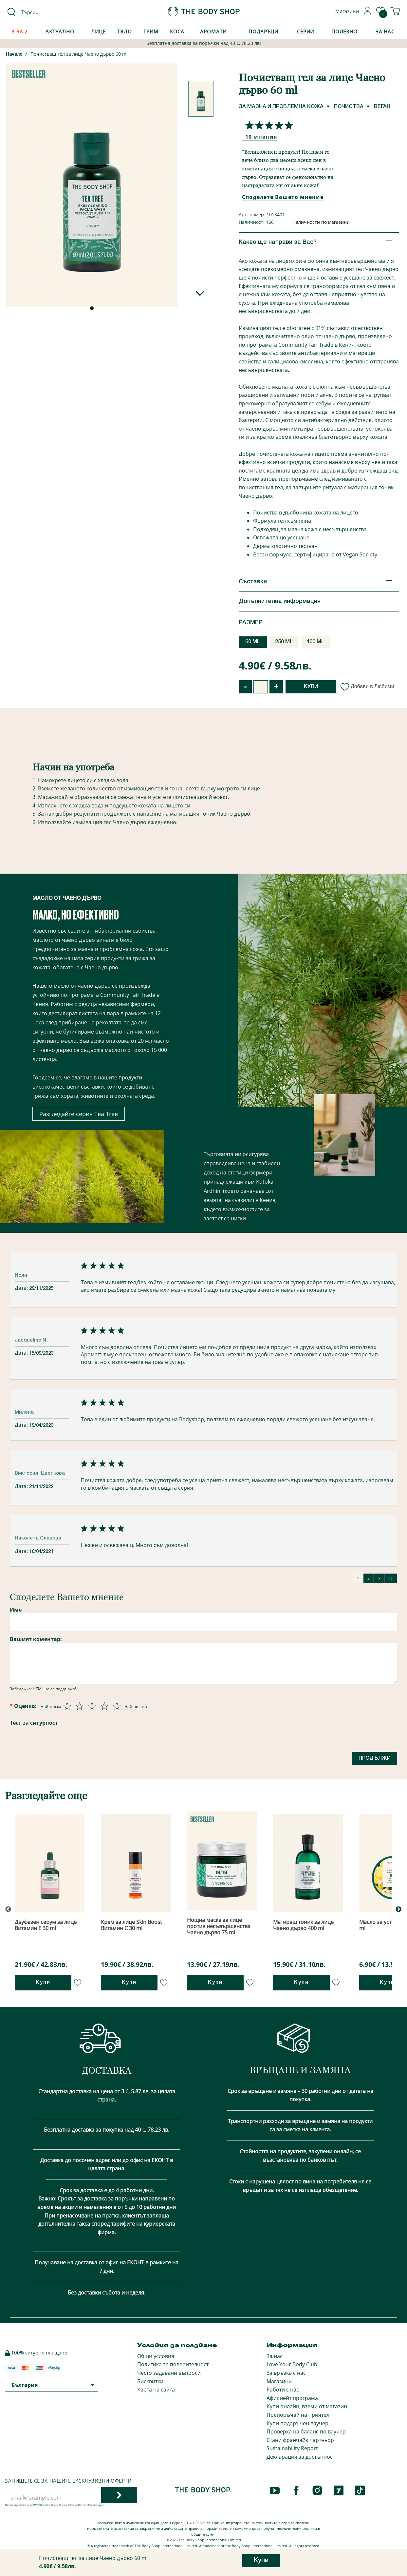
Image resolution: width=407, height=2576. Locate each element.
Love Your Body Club (292, 2364)
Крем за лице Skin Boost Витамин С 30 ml (131, 1925)
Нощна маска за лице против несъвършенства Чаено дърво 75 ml (218, 1926)
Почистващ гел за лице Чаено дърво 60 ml (79, 54)
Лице (98, 31)
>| (390, 1578)
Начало (14, 54)
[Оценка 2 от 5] (79, 1706)
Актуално (60, 31)
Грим (150, 31)
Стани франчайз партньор (300, 2440)
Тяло (124, 31)
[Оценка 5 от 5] (117, 1706)
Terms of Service (88, 2505)
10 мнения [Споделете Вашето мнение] (261, 136)
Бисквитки (150, 2381)
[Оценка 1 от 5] (67, 1706)
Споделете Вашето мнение (283, 197)
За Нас (385, 31)
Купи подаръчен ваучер (297, 2423)
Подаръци (263, 31)
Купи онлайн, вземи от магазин (307, 2406)
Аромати (213, 31)
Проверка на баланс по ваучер (306, 2431)
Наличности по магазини (321, 222)
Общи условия (155, 2356)
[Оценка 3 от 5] (92, 1706)
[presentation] (112, 1741)
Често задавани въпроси (169, 2372)
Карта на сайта (156, 2389)
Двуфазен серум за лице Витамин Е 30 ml (46, 1925)
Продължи (375, 1758)
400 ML (315, 642)
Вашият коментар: (36, 1639)
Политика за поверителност (173, 2364)
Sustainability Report (292, 2448)
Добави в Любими (368, 686)
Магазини (279, 2381)
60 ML (252, 642)
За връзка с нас (286, 2372)
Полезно (344, 31)
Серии (305, 31)
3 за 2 (19, 31)
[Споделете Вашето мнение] (267, 125)
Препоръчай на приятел (298, 2414)
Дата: (22, 1287)
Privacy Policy (66, 2505)
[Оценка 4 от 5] (104, 1706)
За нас (275, 2356)
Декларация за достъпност (301, 2456)
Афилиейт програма (292, 2398)
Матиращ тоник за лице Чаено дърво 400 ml (303, 1925)
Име (16, 1609)
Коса (177, 31)
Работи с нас (283, 2389)
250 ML (284, 642)
